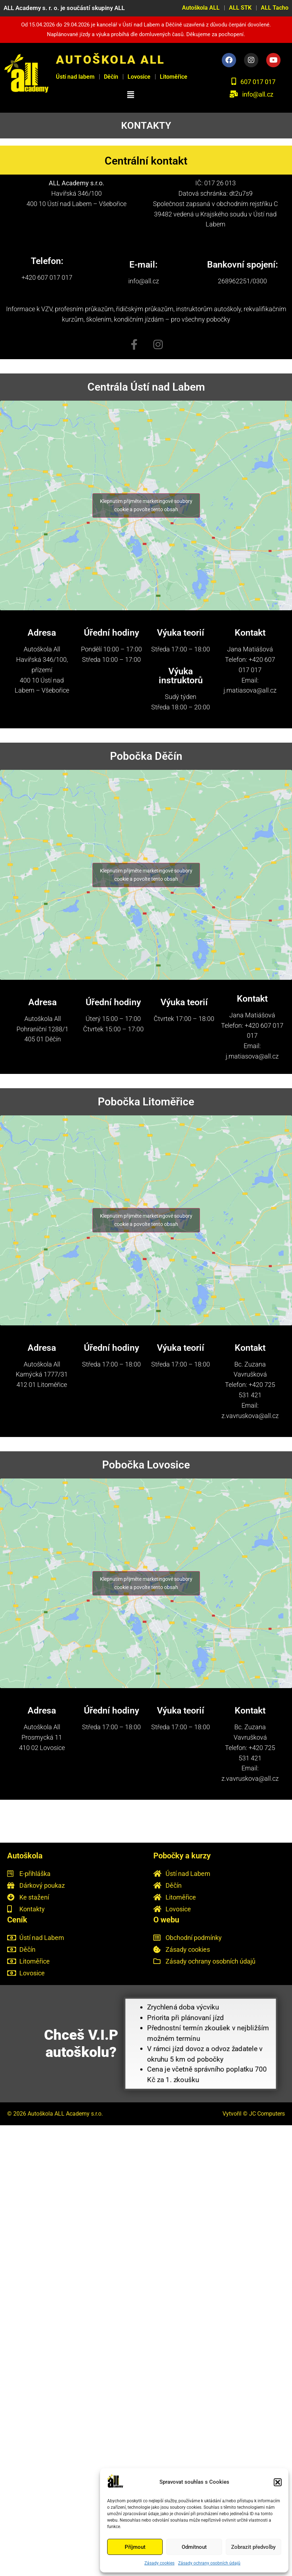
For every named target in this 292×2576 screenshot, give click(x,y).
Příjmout (135, 2547)
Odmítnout (194, 2547)
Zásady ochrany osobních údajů (209, 2563)
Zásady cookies (159, 2563)
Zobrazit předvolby (253, 2547)
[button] (277, 2482)
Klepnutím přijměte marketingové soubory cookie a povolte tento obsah (146, 505)
